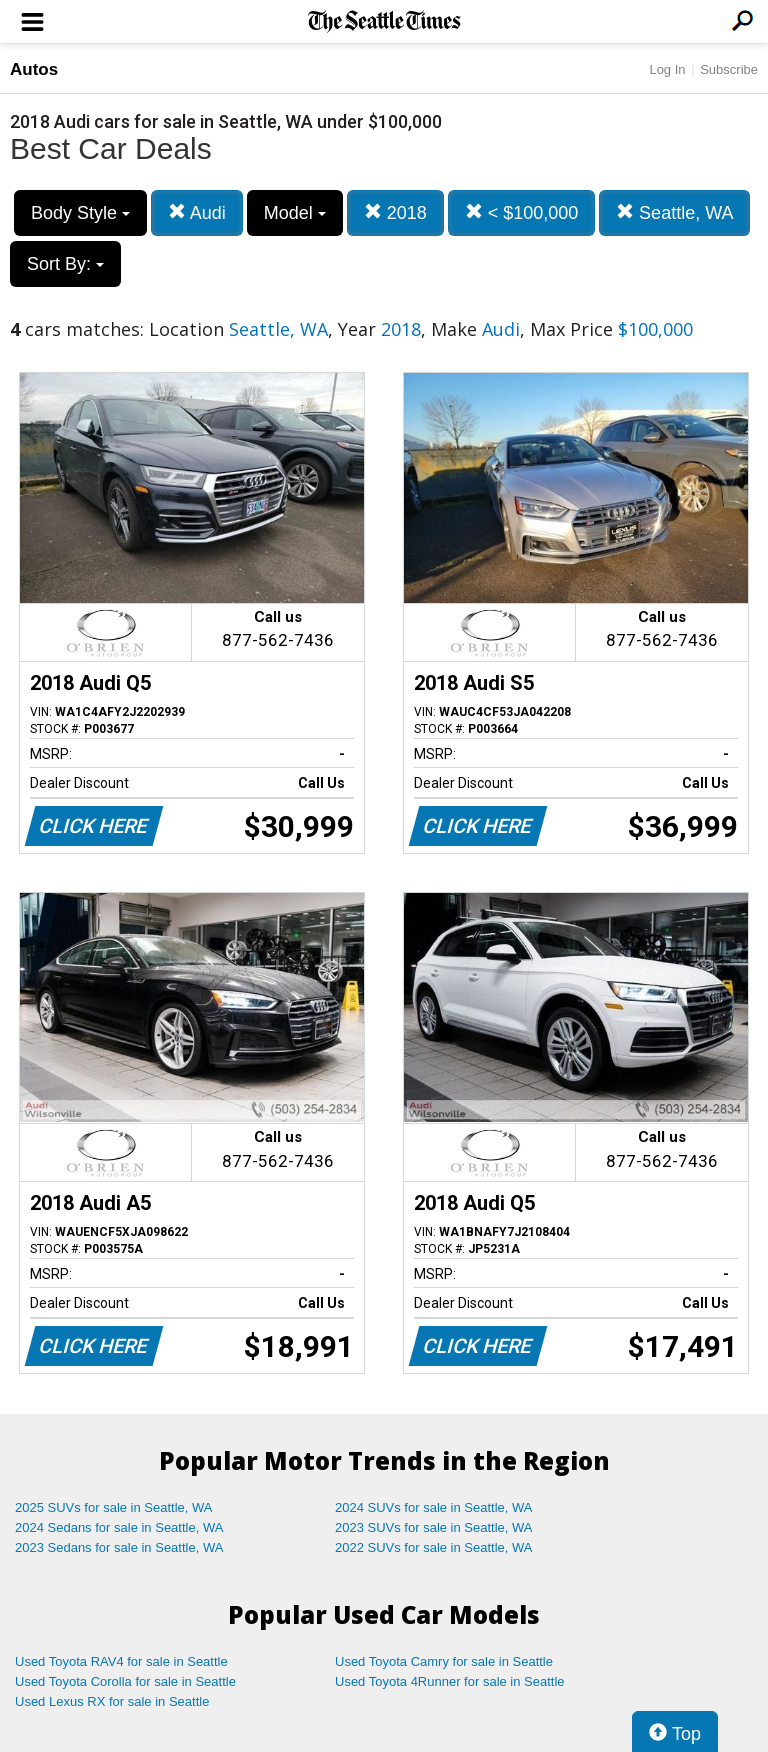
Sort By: (65, 264)
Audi (197, 212)
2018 (395, 212)
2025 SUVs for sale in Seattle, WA (114, 1507)
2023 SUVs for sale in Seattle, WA (434, 1527)
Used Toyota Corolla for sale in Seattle (125, 1681)
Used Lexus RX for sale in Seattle (112, 1701)
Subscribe (729, 69)
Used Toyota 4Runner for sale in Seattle (450, 1681)
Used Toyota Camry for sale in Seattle (444, 1661)
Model (295, 213)
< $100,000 (522, 212)
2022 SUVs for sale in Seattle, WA (434, 1547)
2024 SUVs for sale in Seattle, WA (434, 1507)
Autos (34, 69)
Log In (667, 69)
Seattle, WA (674, 212)
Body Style (80, 213)
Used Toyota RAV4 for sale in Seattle (121, 1661)
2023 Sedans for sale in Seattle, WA (119, 1547)
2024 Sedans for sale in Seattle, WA (119, 1527)
